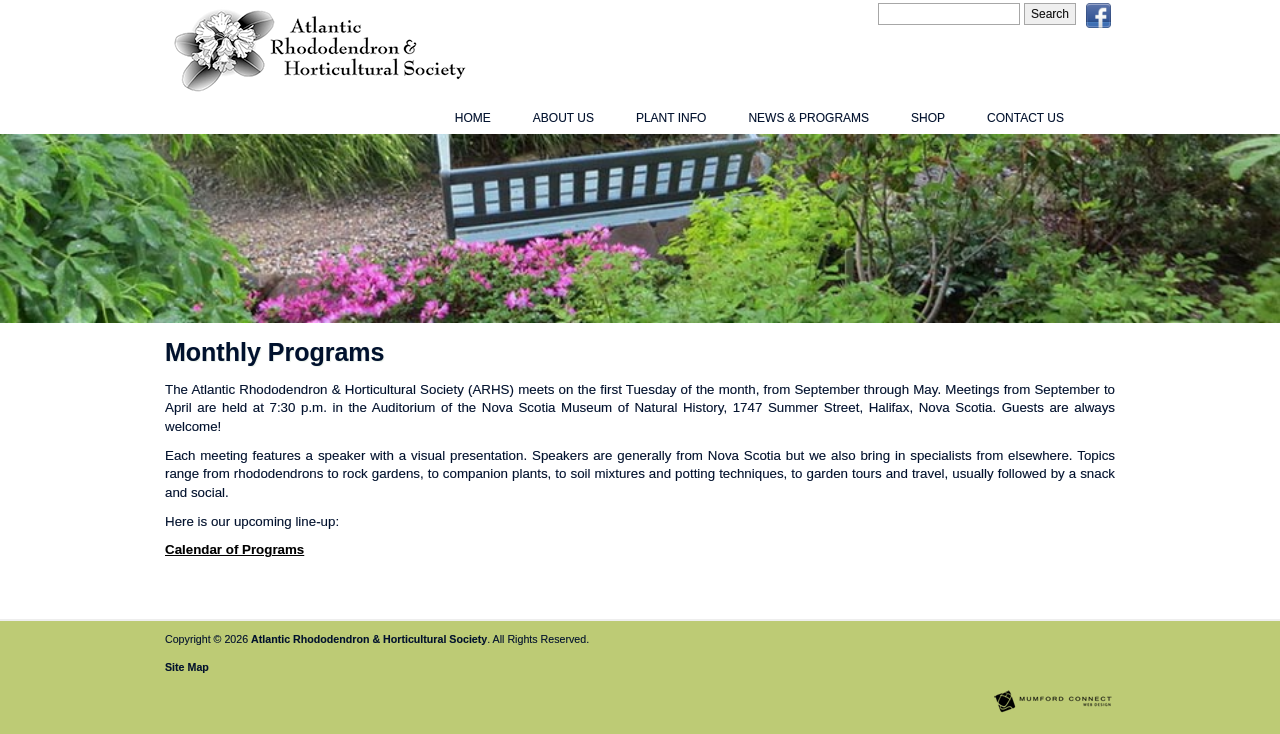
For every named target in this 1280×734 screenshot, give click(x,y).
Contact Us (1025, 118)
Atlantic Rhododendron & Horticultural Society (369, 639)
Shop (928, 118)
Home (473, 118)
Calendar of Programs (234, 549)
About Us (563, 118)
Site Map (187, 667)
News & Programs (808, 118)
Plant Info (671, 118)
